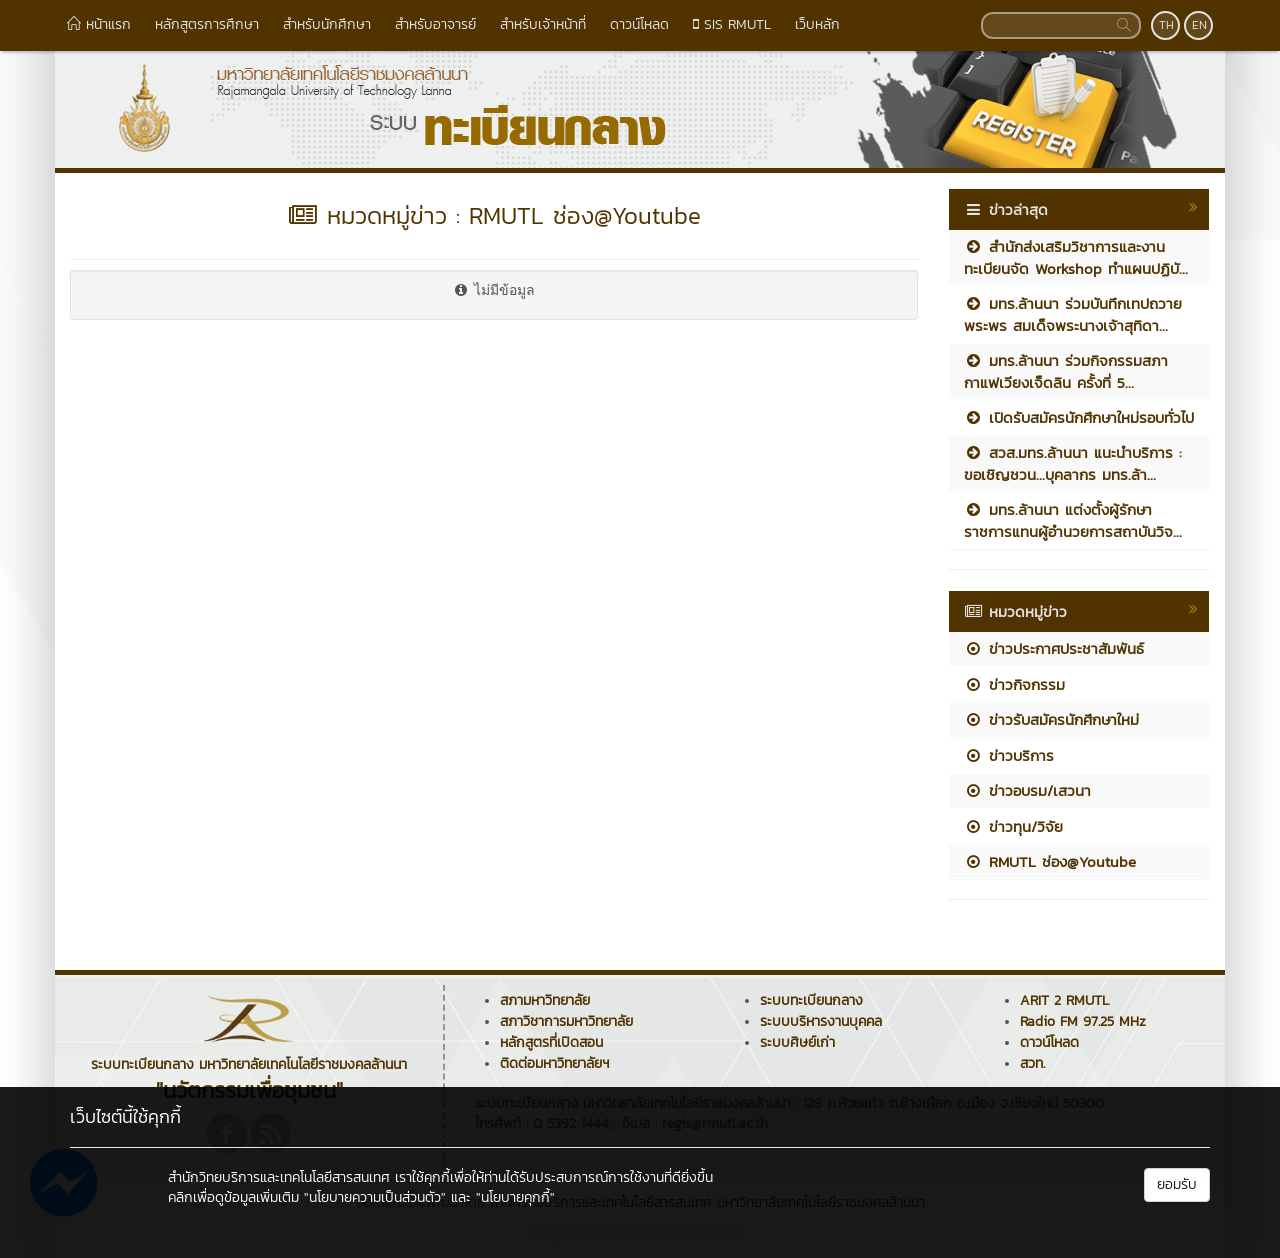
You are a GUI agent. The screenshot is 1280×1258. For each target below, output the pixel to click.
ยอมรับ (1177, 1184)
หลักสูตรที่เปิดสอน (551, 1042)
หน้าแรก (99, 24)
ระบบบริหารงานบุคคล (821, 1021)
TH (1166, 25)
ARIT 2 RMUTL (1064, 1000)
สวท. (1032, 1063)
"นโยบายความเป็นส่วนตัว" (375, 1197)
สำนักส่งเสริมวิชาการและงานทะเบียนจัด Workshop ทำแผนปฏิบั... (1076, 257)
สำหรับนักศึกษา (327, 24)
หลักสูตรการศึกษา (207, 24)
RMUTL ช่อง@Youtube (1050, 861)
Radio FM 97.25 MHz (1083, 1021)
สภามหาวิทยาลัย (545, 1000)
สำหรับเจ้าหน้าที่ (543, 24)
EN (1199, 25)
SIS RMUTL (732, 24)
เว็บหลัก (817, 24)
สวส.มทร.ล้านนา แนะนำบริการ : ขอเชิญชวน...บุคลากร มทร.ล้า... (1073, 463)
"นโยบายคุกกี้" (515, 1197)
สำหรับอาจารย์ (435, 24)
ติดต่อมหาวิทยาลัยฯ (554, 1063)
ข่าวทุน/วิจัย (1013, 826)
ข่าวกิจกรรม (1014, 684)
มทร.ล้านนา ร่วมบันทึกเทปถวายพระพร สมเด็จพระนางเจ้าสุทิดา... (1073, 314)
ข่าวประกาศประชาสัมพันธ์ (1054, 648)
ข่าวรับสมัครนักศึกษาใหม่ (1051, 719)
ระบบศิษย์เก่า (797, 1042)
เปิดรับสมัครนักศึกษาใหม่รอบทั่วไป (1079, 417)
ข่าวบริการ (1009, 755)
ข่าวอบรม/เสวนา (1027, 790)
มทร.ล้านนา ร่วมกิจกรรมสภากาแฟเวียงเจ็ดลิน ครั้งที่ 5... (1066, 371)
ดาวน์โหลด (639, 24)
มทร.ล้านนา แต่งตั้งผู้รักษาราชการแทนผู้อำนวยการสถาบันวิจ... (1073, 520)
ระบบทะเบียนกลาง (811, 1000)
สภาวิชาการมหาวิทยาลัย (566, 1021)
